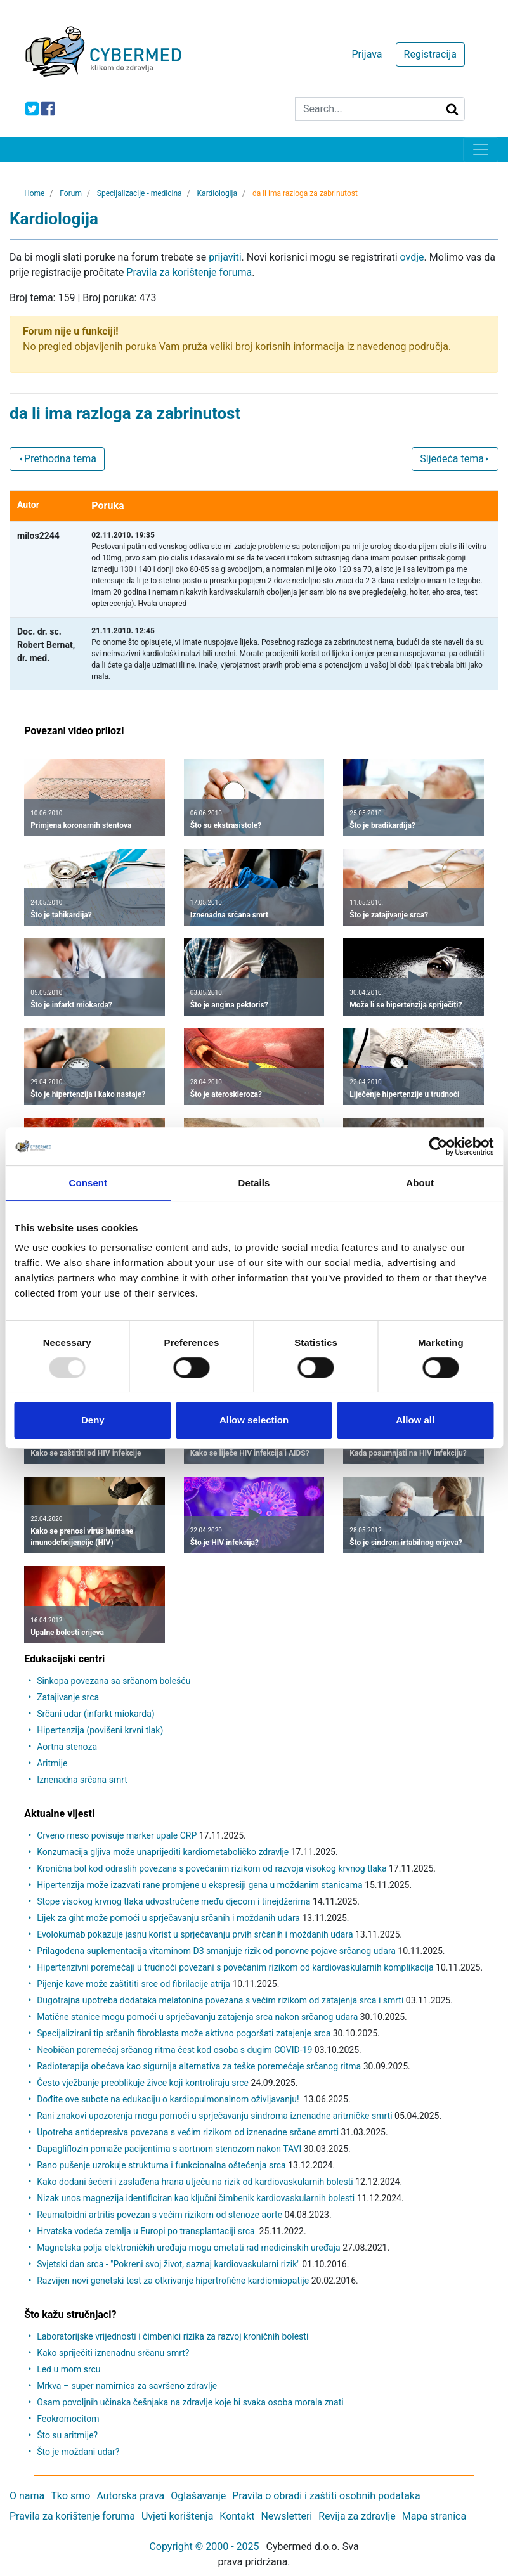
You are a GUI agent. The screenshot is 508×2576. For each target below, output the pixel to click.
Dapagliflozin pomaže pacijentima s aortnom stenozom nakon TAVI (169, 2149)
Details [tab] (254, 1182)
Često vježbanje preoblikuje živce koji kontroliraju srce (143, 2083)
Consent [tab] (87, 1182)
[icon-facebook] (48, 109)
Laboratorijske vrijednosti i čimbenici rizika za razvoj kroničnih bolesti (172, 2336)
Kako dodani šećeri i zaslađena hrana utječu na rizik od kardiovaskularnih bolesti (195, 2182)
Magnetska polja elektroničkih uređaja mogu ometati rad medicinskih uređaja (189, 2248)
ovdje (412, 257)
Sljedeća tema (455, 459)
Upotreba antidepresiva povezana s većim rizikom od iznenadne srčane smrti (188, 2132)
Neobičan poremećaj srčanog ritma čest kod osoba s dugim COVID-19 (174, 2050)
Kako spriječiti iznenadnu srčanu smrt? (113, 2353)
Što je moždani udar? (78, 2452)
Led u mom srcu (68, 2369)
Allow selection (254, 1419)
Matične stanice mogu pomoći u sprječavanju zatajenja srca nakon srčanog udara (197, 2017)
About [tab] (420, 1182)
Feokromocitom (68, 2419)
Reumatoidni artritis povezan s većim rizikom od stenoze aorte (159, 2215)
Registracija (430, 54)
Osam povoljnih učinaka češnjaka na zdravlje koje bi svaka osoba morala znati (190, 2402)
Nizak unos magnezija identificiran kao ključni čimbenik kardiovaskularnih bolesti (196, 2198)
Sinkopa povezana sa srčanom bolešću (113, 1681)
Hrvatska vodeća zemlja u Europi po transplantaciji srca (147, 2231)
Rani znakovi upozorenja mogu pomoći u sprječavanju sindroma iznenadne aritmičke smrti (214, 2116)
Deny (93, 1419)
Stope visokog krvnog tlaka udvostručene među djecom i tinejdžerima (173, 1901)
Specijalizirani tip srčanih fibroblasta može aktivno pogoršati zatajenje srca (183, 2033)
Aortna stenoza (67, 1747)
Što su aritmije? (67, 2435)
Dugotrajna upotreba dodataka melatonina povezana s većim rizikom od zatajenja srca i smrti (220, 2000)
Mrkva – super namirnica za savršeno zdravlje (127, 2386)
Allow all (415, 1419)
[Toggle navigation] (480, 149)
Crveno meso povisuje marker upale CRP (117, 1835)
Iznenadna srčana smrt (82, 1780)
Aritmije (52, 1763)
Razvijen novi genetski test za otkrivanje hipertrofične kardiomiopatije (173, 2280)
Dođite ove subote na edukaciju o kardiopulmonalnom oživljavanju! (169, 2099)
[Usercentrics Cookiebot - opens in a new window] (437, 1146)
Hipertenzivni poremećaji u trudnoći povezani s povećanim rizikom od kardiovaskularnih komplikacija (235, 1967)
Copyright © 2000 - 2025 (204, 2546)
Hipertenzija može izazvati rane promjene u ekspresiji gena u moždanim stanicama (199, 1885)
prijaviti (225, 257)
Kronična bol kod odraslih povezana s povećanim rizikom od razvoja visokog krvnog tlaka (211, 1868)
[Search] (367, 109)
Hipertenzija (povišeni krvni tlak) (100, 1730)
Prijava (366, 54)
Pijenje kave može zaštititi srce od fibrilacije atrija (133, 1984)
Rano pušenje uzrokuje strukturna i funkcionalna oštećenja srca (161, 2165)
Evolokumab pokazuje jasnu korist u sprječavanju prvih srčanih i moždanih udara (195, 1934)
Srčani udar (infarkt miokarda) (96, 1714)
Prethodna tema (57, 459)
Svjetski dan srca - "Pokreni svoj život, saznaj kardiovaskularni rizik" (168, 2264)
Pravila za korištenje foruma (189, 272)
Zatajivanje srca (68, 1697)
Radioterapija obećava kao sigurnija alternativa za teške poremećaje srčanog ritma (199, 2066)
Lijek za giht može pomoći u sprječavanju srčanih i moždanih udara (168, 1918)
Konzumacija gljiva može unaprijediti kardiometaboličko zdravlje (163, 1852)
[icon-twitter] (32, 109)
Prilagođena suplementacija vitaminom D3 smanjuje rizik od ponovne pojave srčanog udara (216, 1951)
